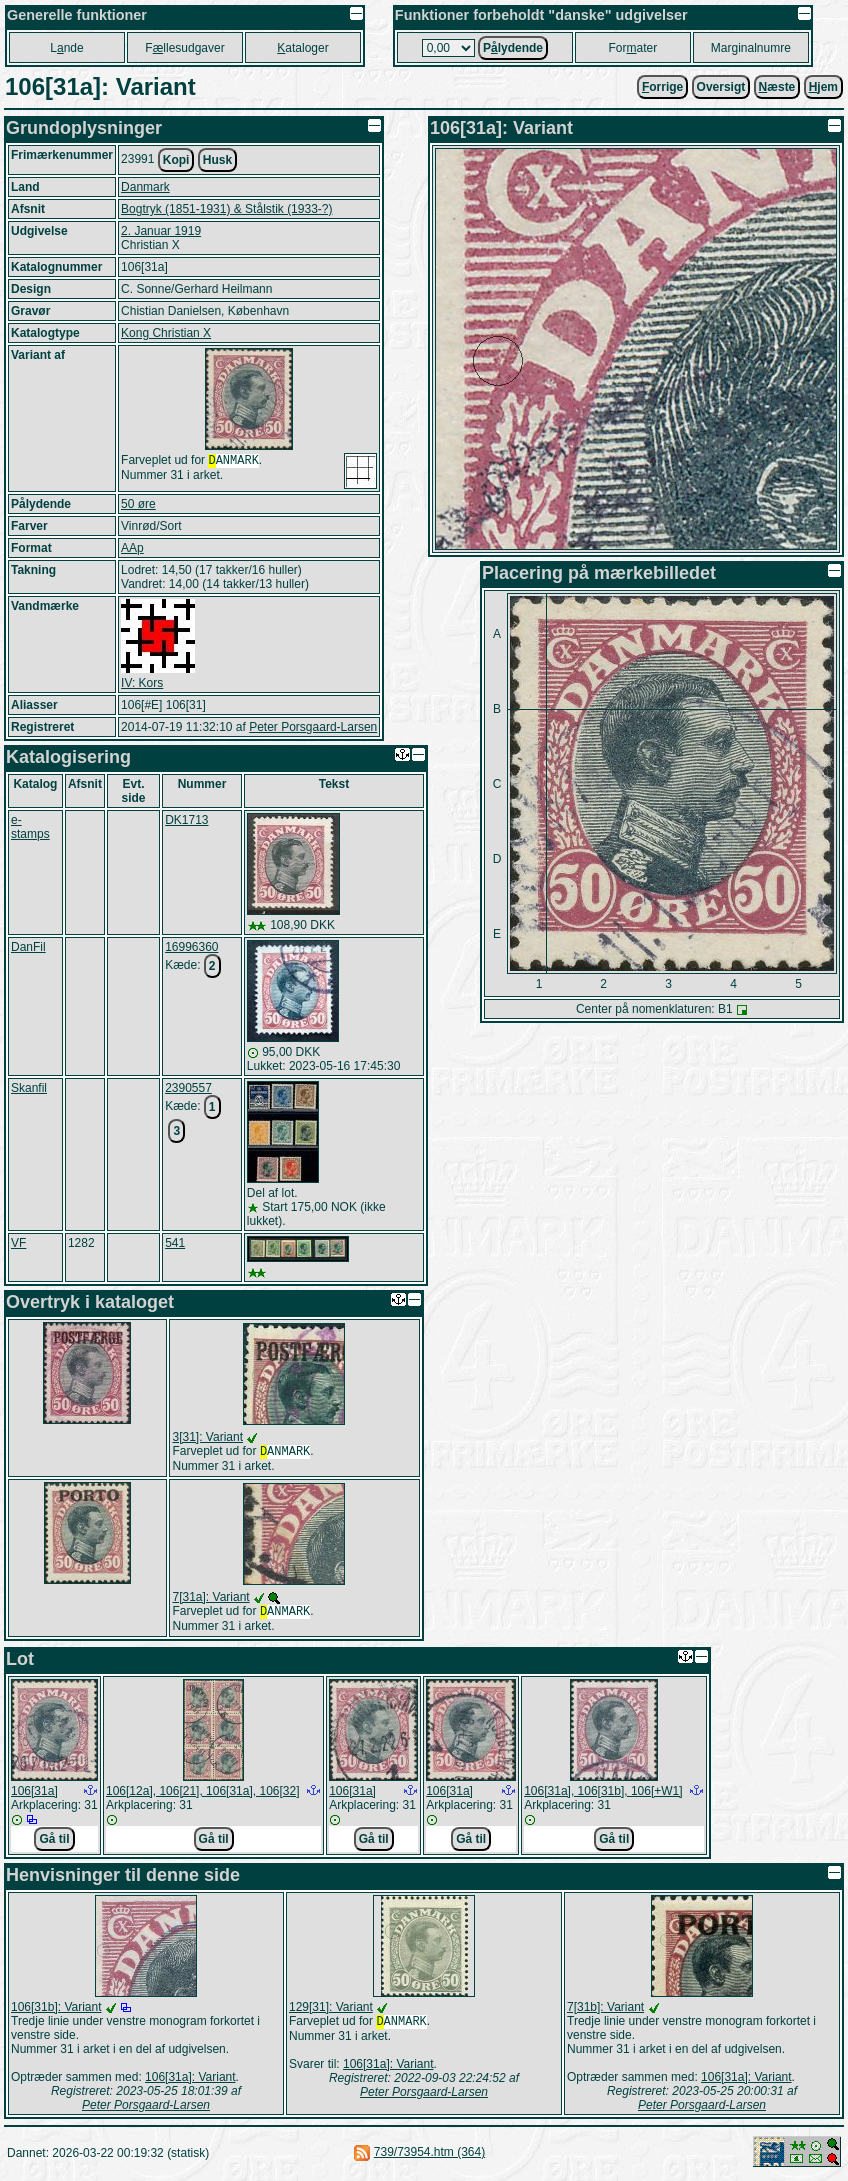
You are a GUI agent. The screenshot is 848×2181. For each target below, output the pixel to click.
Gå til (54, 1843)
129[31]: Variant (331, 2011)
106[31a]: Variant (190, 2081)
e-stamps (30, 827)
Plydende (513, 48)
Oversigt (721, 87)
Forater (633, 48)
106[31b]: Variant (56, 2011)
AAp (132, 548)
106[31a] (34, 1795)
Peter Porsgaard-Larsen (313, 727)
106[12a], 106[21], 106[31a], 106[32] (203, 1795)
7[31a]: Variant (211, 1599)
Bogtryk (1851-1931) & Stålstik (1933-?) (226, 209)
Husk (217, 160)
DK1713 (186, 820)
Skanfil (29, 1088)
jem (823, 87)
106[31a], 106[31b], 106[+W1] (603, 1795)
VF (18, 1243)
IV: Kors (142, 683)
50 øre (138, 504)
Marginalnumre (751, 48)
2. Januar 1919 (161, 231)
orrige (662, 87)
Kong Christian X (166, 333)
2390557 (188, 1088)
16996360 (191, 947)
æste (777, 87)
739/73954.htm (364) (429, 2156)
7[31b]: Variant (605, 2011)
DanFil (28, 947)
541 (175, 1243)
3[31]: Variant (208, 1437)
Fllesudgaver (184, 48)
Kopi (176, 160)
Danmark (145, 187)
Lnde (66, 48)
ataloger (302, 48)
